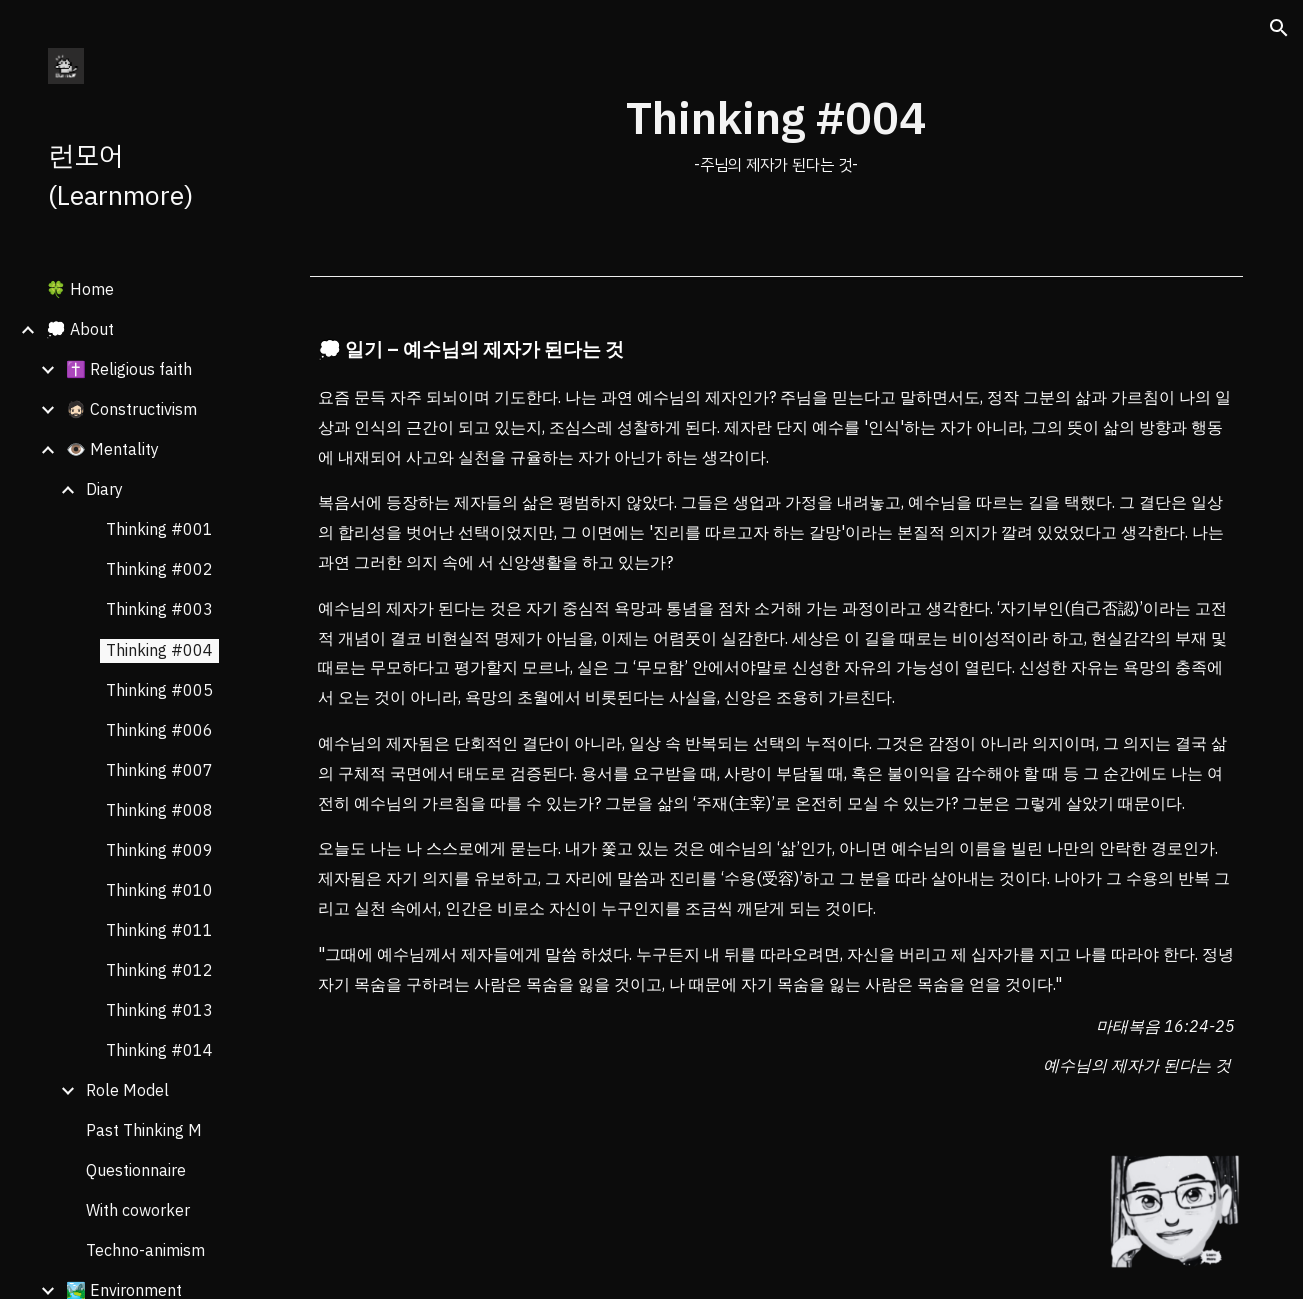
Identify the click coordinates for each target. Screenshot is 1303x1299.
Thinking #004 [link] (159, 651)
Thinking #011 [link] (159, 931)
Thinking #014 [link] (159, 1051)
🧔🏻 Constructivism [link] (131, 410)
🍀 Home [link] (80, 290)
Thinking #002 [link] (159, 570)
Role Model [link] (127, 1091)
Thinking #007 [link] (159, 771)
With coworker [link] (138, 1211)
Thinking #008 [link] (159, 811)
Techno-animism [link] (145, 1251)
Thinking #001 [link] (159, 530)
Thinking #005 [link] (159, 691)
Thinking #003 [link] (159, 610)
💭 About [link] (80, 330)
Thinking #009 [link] (159, 851)
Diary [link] (104, 490)
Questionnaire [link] (136, 1171)
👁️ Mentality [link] (112, 450)
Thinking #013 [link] (159, 1011)
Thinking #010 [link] (159, 891)
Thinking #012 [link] (159, 971)
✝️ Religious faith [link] (129, 370)
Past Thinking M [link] (144, 1131)
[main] (776, 133)
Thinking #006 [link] (159, 731)
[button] (1279, 28)
